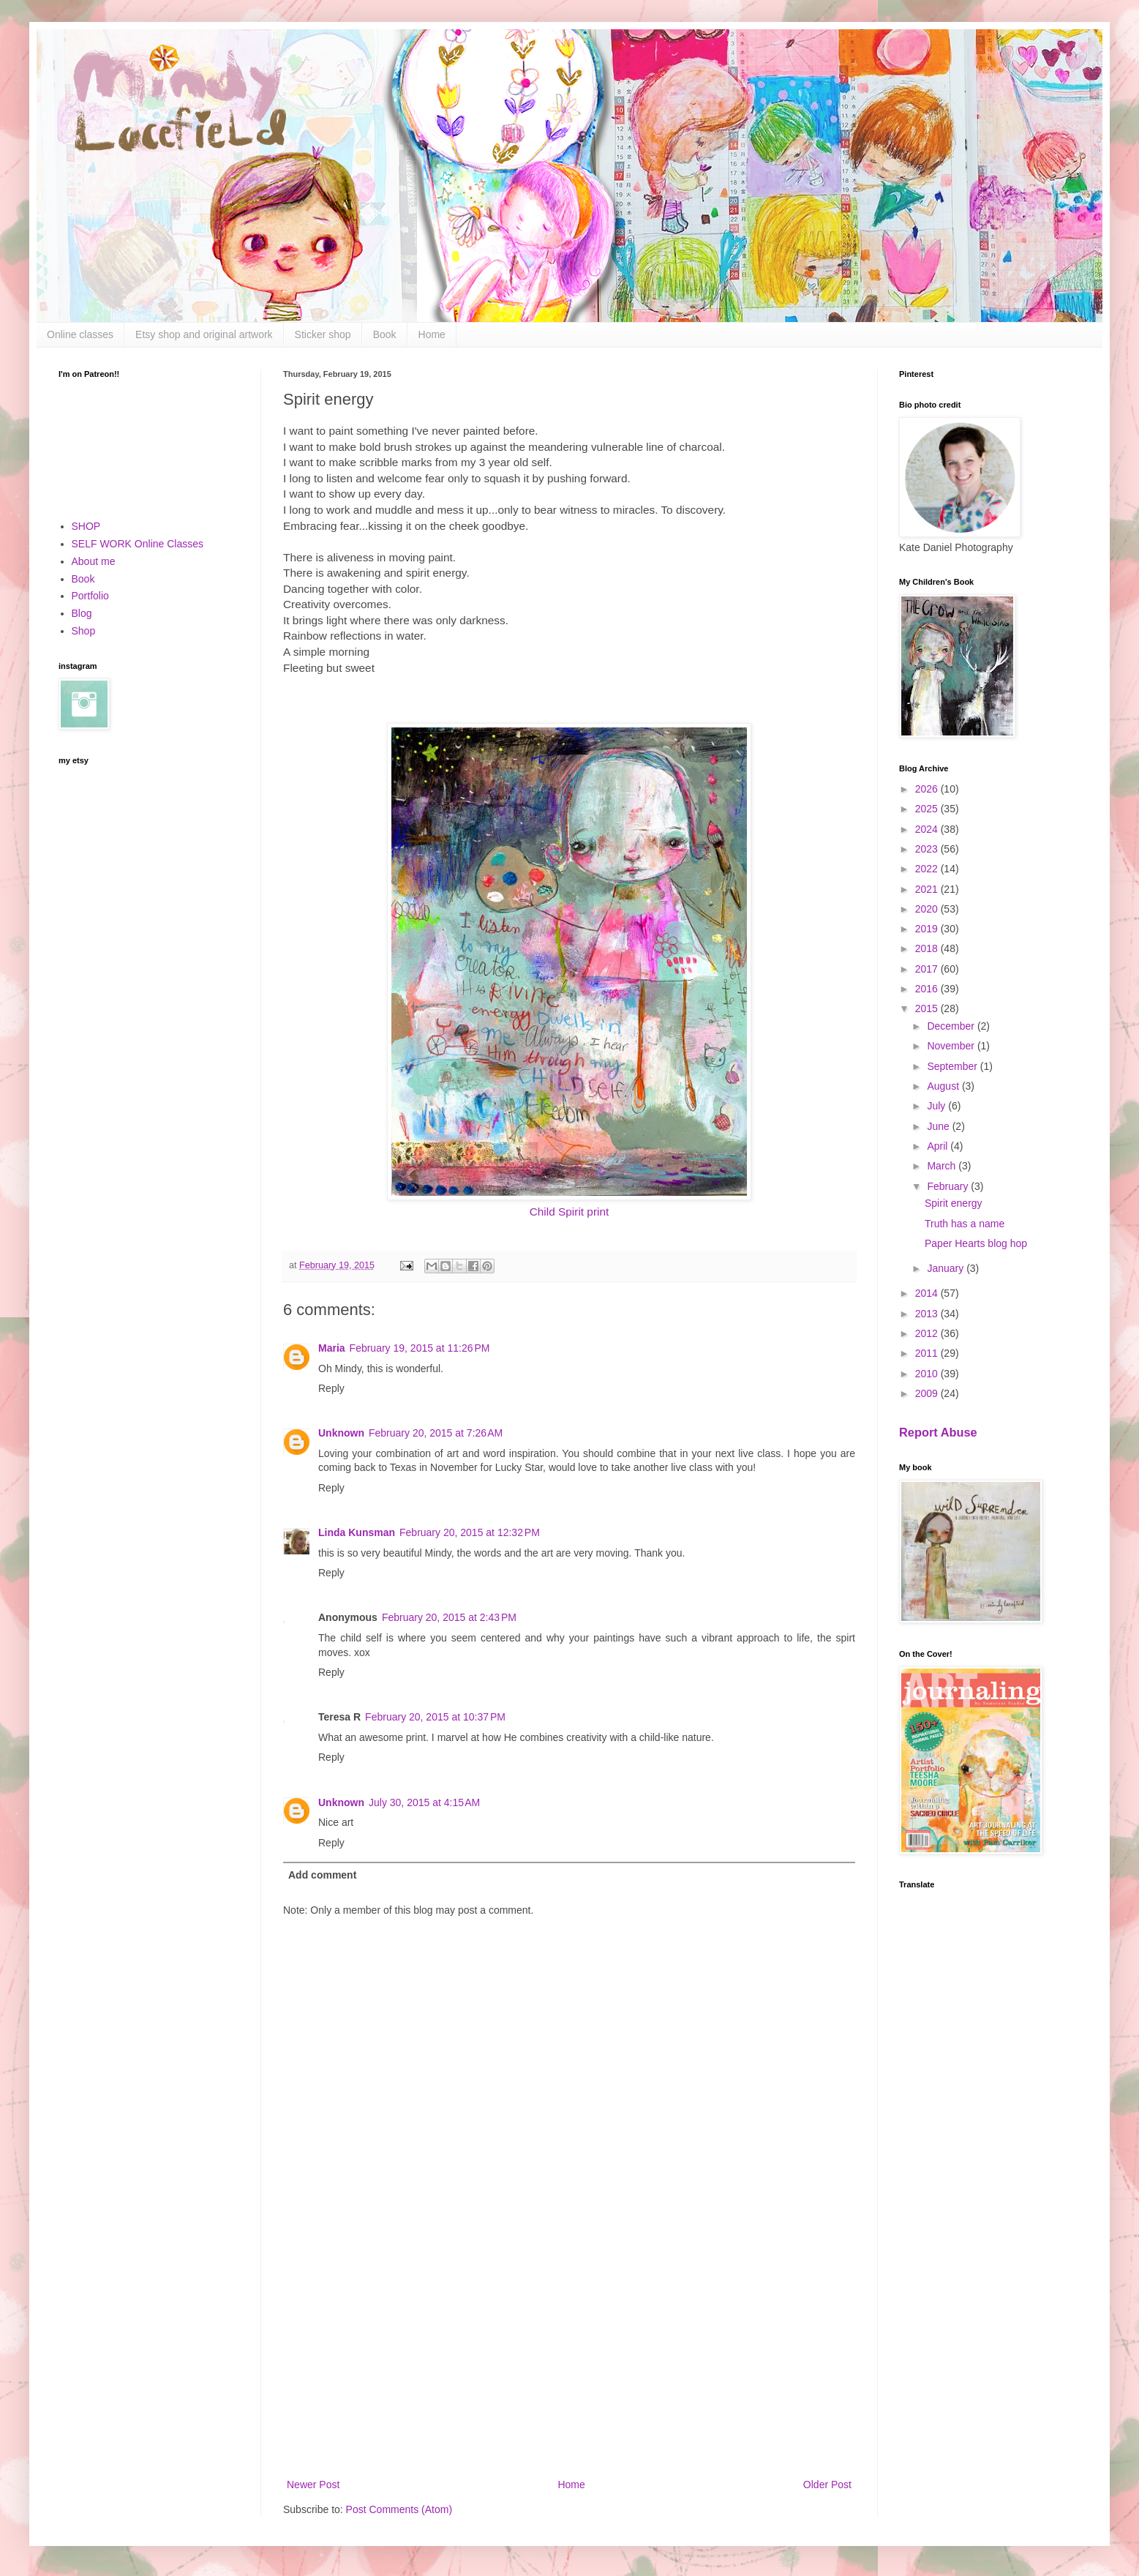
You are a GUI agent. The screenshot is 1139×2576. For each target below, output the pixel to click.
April (938, 1146)
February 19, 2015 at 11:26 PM (420, 1348)
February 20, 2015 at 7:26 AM (436, 1433)
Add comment (322, 1875)
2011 (928, 1353)
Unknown (341, 1433)
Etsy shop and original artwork (204, 334)
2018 (928, 948)
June (939, 1126)
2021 (928, 889)
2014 (928, 1293)
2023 (928, 849)
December (952, 1026)
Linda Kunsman (356, 1532)
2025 (928, 809)
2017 (928, 969)
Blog (82, 613)
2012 (928, 1333)
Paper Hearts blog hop (976, 1243)
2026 (928, 789)
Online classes (80, 334)
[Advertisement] (569, 2355)
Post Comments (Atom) (399, 2509)
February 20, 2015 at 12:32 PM (469, 1532)
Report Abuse (938, 1432)
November (952, 1046)
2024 (928, 829)
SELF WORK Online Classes (138, 544)
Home (432, 334)
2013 (928, 1313)
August (944, 1086)
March (942, 1166)
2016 (928, 989)
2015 (928, 1008)
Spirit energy (953, 1203)
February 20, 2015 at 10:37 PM (435, 1717)
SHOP (86, 526)
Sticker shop (323, 334)
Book (384, 334)
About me (94, 561)
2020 (928, 909)
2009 (928, 1393)
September (953, 1066)
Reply (331, 1388)
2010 (928, 1373)
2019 (928, 929)
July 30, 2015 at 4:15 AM (424, 1802)
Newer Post (313, 2484)
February (949, 1186)
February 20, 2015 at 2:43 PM (449, 1617)
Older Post (827, 2484)
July (937, 1106)
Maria (331, 1348)
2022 (928, 869)
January (946, 1268)
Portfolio (90, 596)
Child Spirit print (569, 1211)
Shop (84, 631)
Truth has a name (964, 1223)
